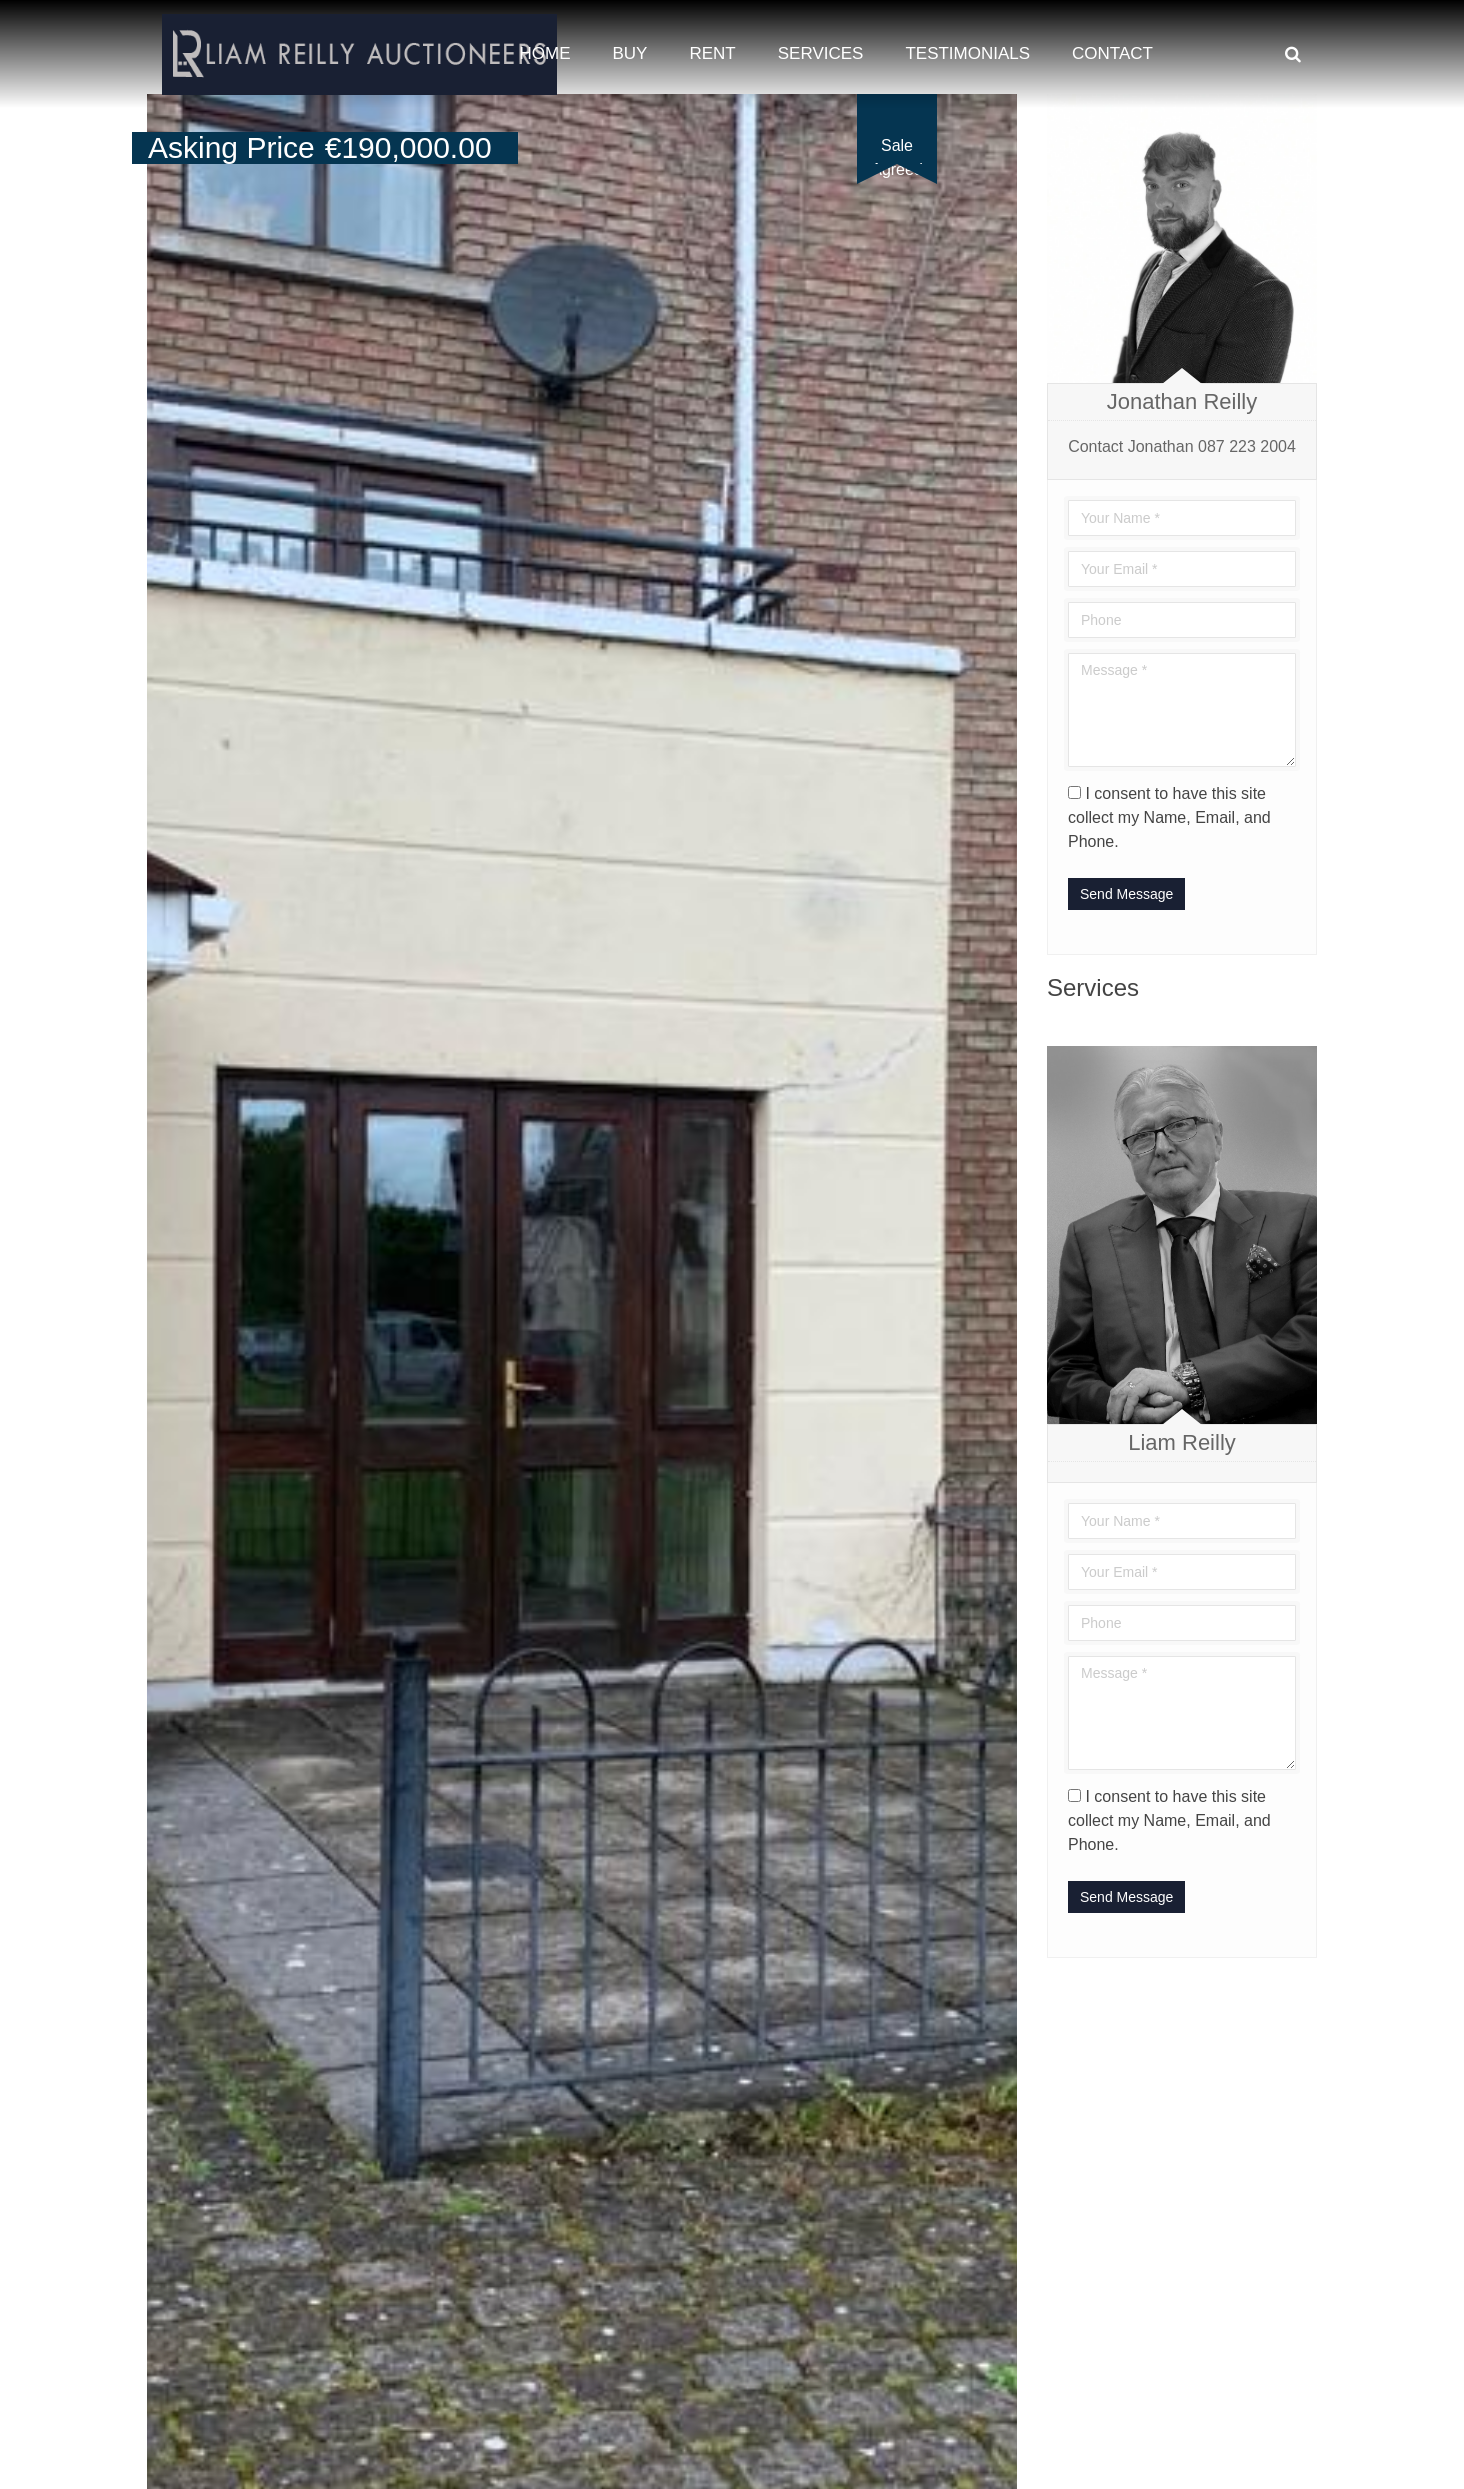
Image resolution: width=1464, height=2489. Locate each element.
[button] (999, 112)
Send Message (1126, 894)
